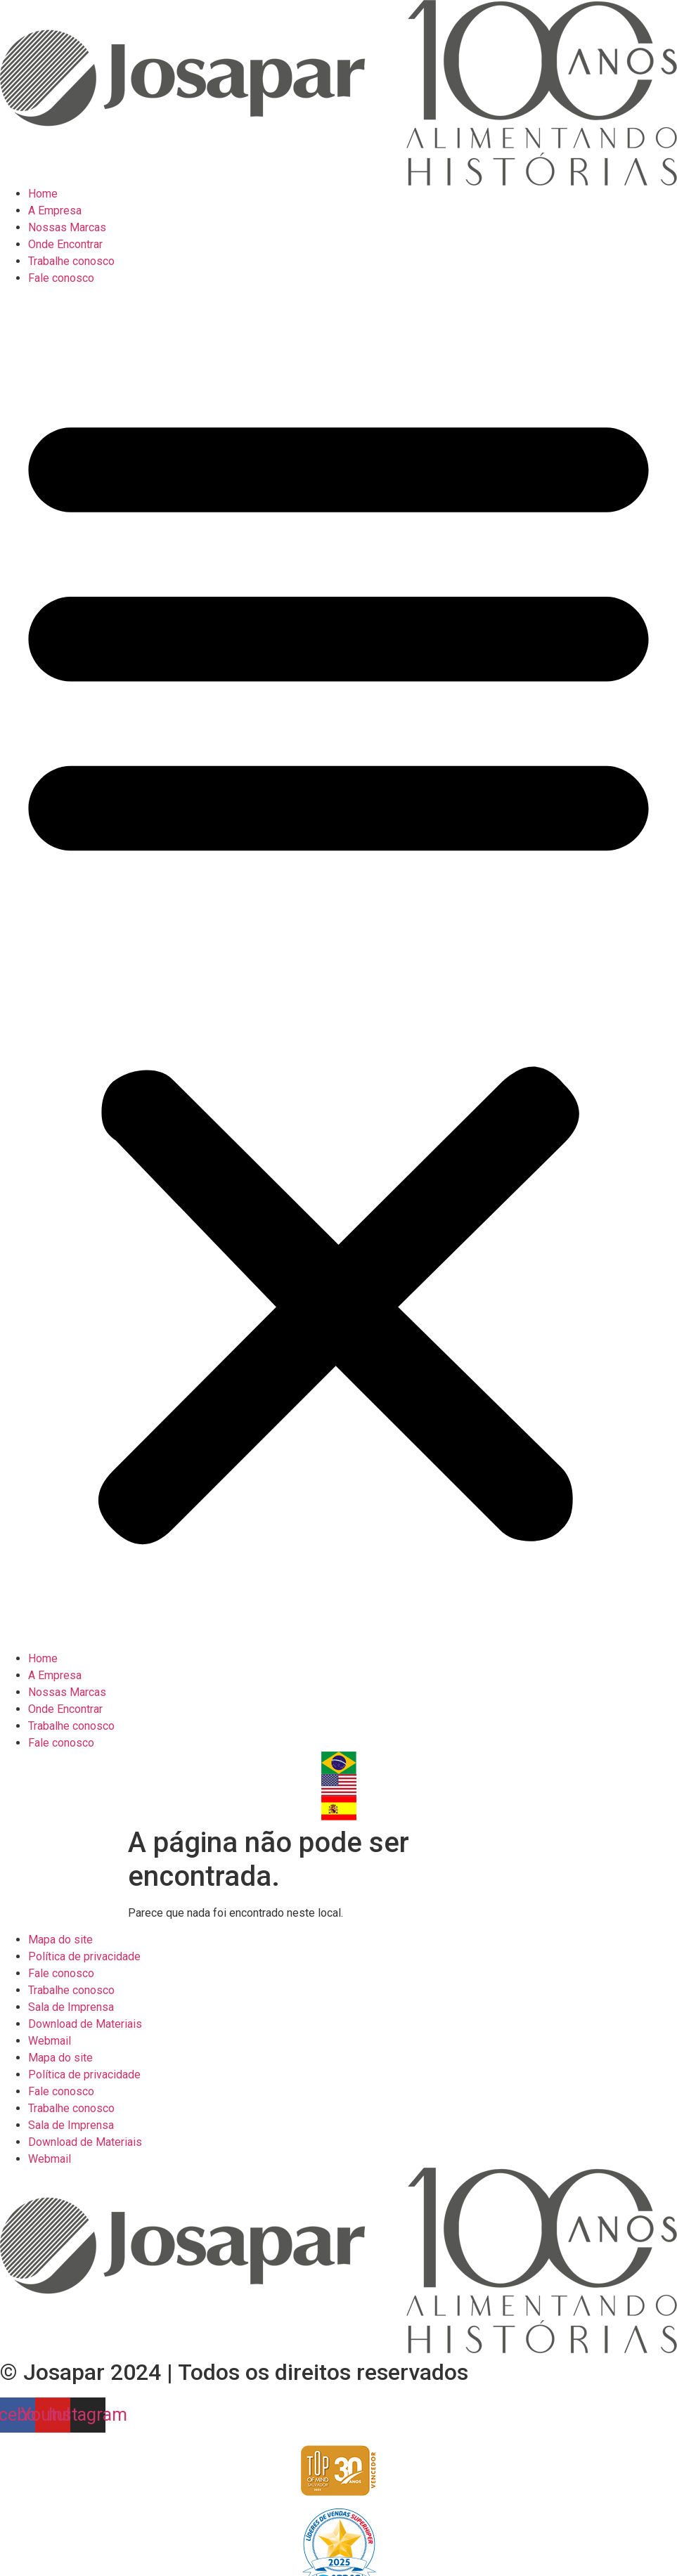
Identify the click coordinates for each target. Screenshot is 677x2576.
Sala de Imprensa (71, 2007)
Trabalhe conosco (71, 261)
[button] (338, 968)
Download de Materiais (85, 2024)
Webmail (49, 2040)
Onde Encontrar (65, 244)
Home (43, 193)
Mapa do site (60, 1939)
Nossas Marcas (67, 227)
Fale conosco (61, 278)
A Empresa (55, 210)
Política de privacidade (84, 1956)
